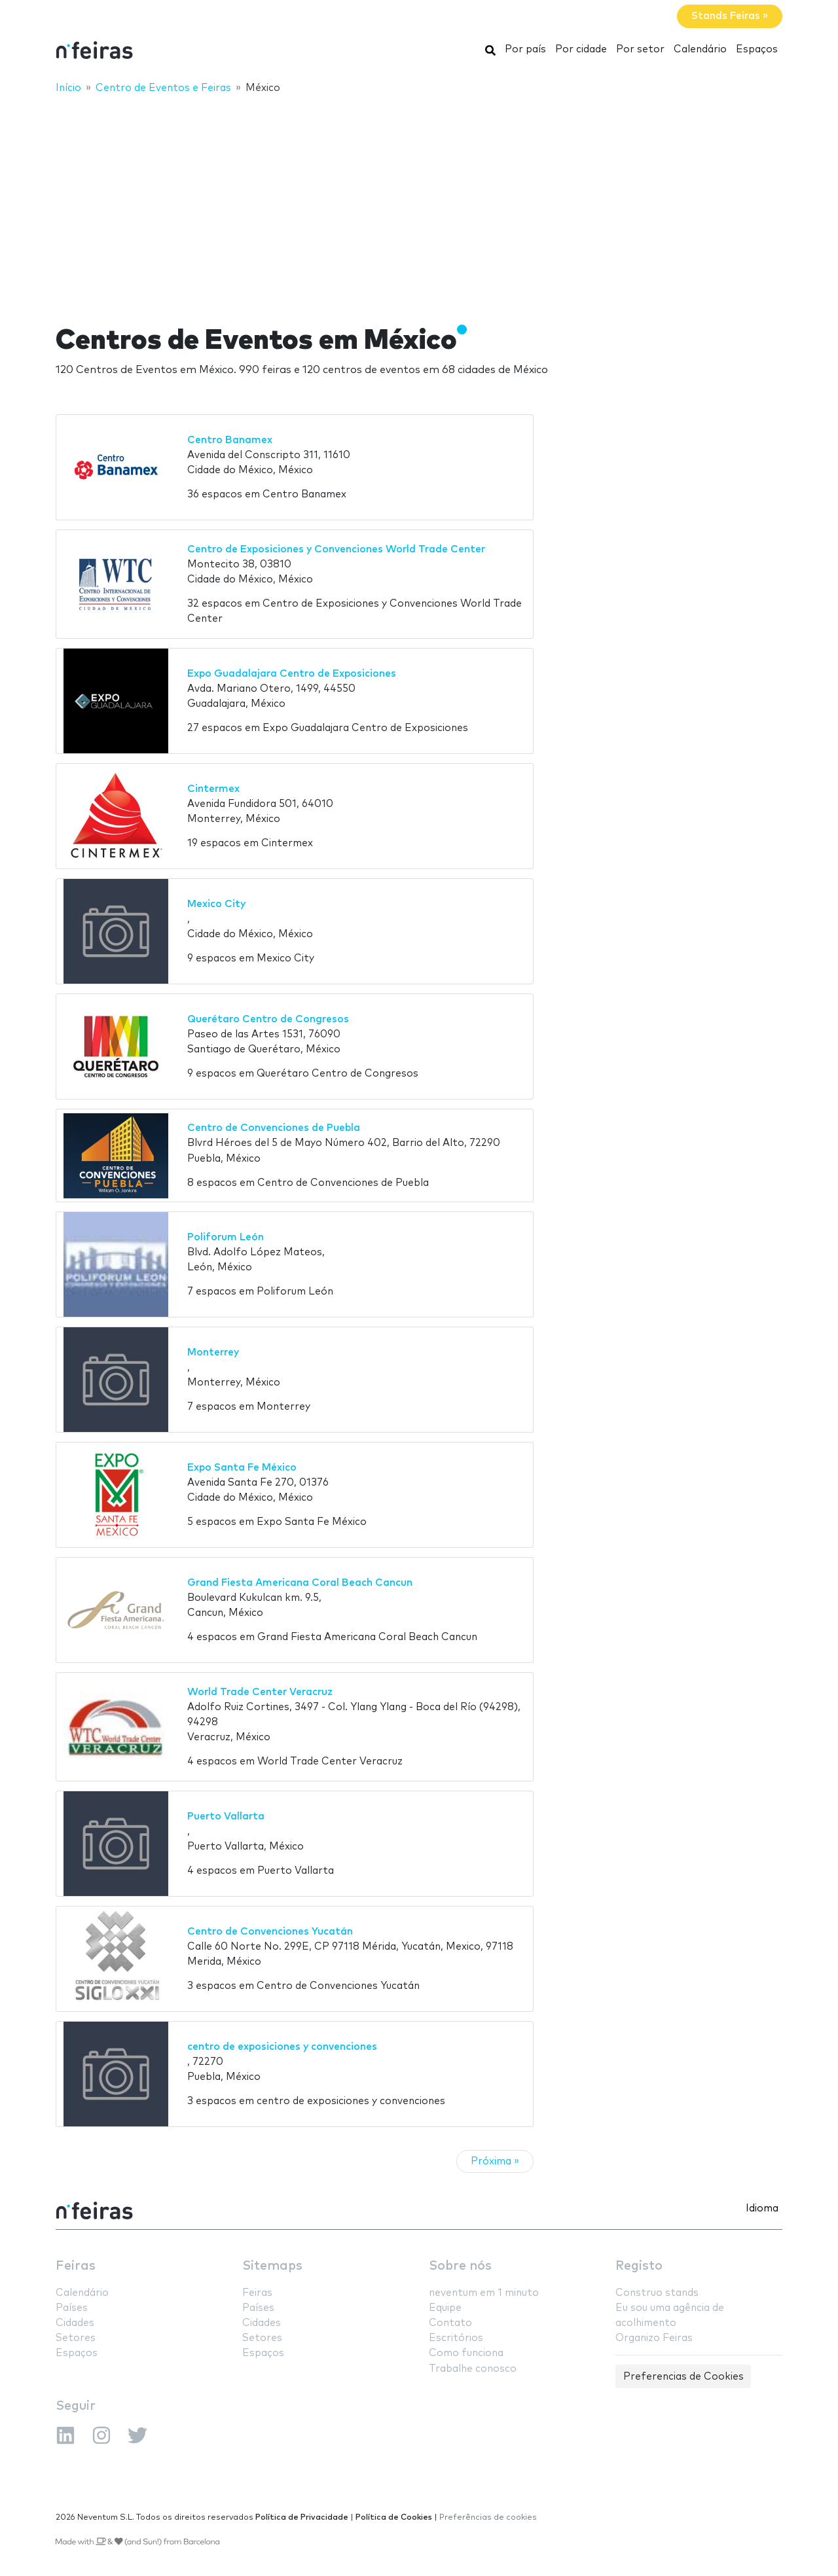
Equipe (445, 2308)
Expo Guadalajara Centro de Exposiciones (291, 674)
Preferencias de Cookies (683, 2377)
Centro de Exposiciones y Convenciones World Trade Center (336, 549)
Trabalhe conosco (473, 2369)
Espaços (757, 49)
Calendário (700, 49)
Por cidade (581, 49)
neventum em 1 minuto (484, 2293)
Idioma (762, 2208)
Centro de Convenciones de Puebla (273, 1128)
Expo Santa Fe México (242, 1468)
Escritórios (456, 2338)
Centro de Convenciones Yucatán (270, 1932)
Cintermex (213, 789)
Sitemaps (272, 2266)
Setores (76, 2338)
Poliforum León (225, 1237)
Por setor (640, 49)
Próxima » (495, 2161)
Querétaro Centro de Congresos (268, 1019)
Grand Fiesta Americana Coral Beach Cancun (299, 1583)
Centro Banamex (229, 440)
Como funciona (466, 2353)
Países (72, 2308)
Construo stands (657, 2293)
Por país (525, 49)
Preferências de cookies (488, 2517)
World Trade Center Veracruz (260, 1692)
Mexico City (216, 904)
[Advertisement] (419, 201)
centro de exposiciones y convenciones (282, 2047)
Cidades (75, 2323)
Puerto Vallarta (225, 1816)
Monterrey (213, 1352)
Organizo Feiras (654, 2338)
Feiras (76, 2266)
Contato (450, 2323)
